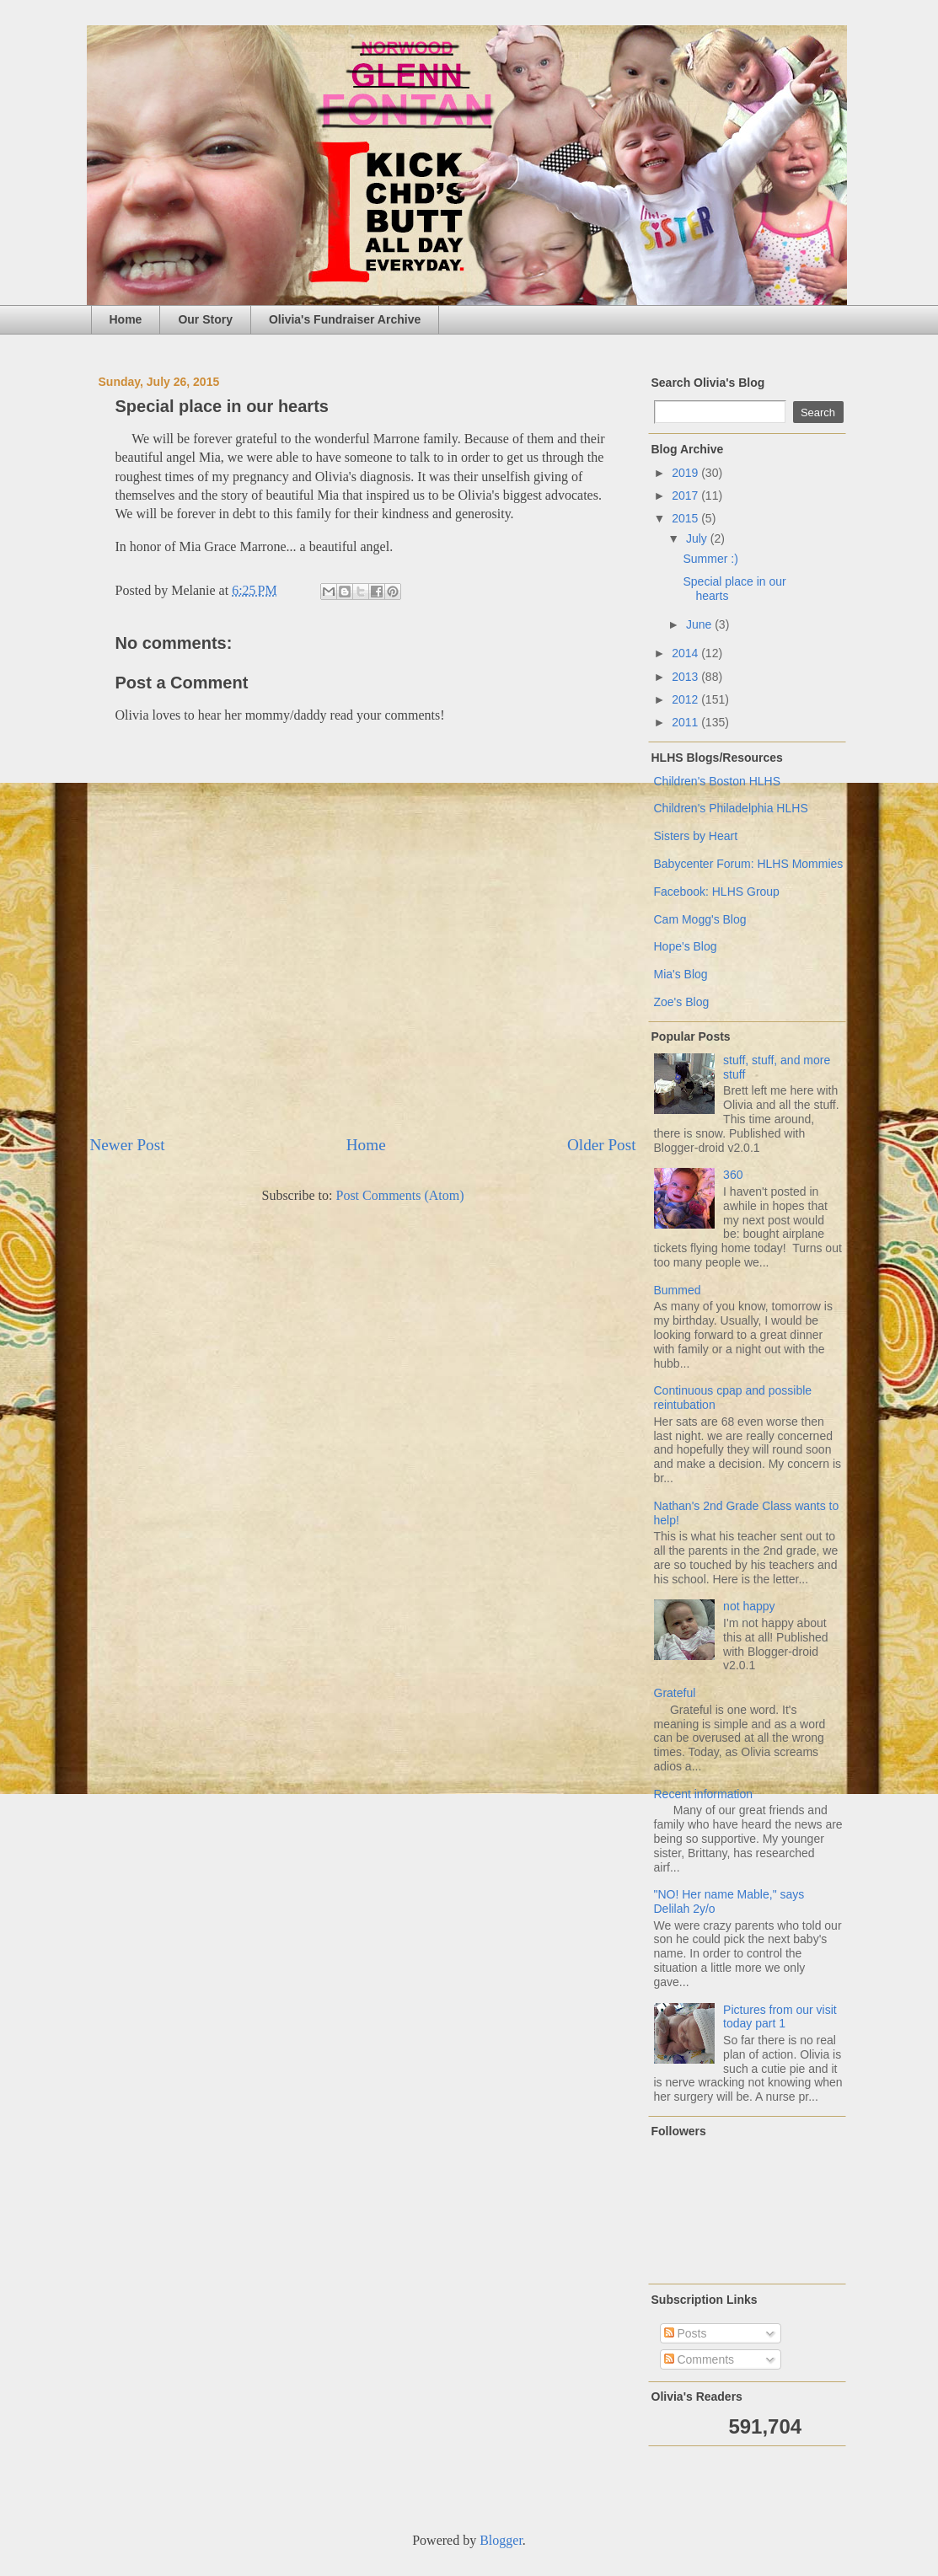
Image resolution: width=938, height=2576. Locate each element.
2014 (686, 653)
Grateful (675, 1693)
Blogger (501, 2540)
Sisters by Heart (696, 836)
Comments (699, 2359)
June (700, 624)
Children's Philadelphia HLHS (731, 808)
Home (126, 319)
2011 (686, 722)
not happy (749, 1606)
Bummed (677, 1290)
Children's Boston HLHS (717, 781)
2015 (686, 518)
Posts (685, 2333)
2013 (686, 676)
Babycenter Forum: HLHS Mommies (749, 863)
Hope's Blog (685, 946)
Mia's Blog (681, 974)
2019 (686, 472)
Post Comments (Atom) (399, 1195)
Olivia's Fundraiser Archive (345, 319)
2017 (686, 495)
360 (732, 1174)
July (698, 538)
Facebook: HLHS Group (717, 891)
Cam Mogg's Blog (700, 919)
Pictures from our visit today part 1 (780, 2017)
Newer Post (127, 1145)
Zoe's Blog (682, 1002)
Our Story (205, 319)
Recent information (703, 1794)
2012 (686, 699)
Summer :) (710, 558)
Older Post (601, 1145)
